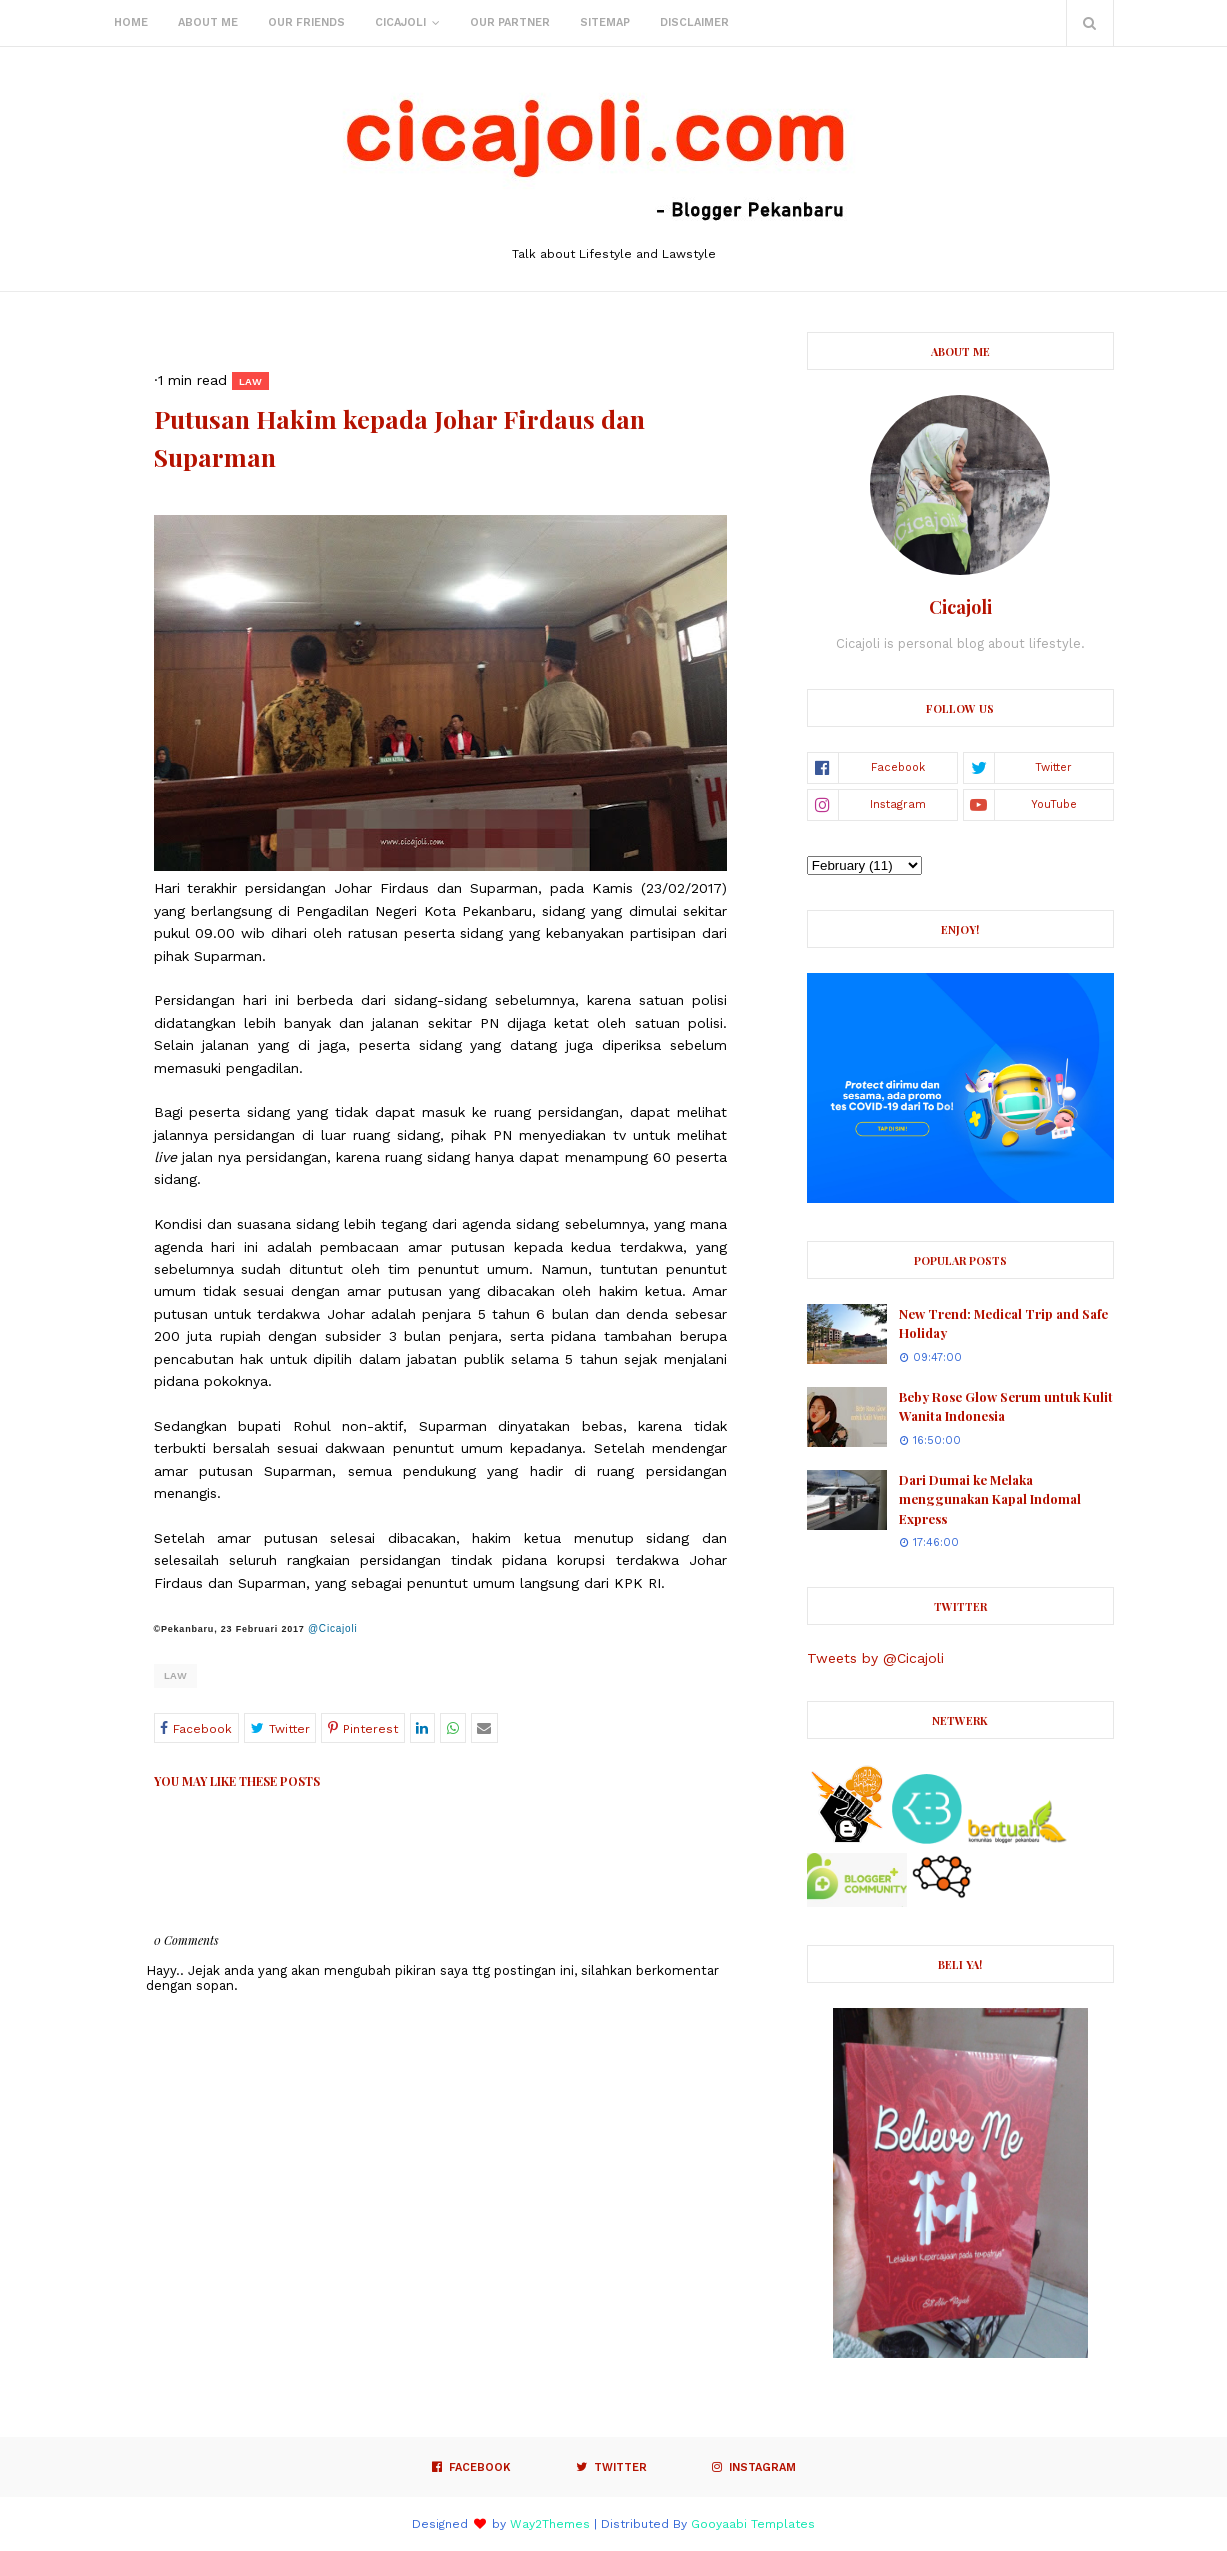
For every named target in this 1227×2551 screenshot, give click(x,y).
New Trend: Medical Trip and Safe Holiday (1003, 1323)
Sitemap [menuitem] (605, 22)
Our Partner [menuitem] (510, 22)
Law (175, 1675)
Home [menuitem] (131, 22)
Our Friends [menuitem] (306, 22)
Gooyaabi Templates (753, 2524)
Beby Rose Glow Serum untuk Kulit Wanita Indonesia (1006, 1406)
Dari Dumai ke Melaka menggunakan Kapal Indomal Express (990, 1499)
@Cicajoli (333, 1628)
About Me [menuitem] (208, 22)
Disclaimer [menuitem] (694, 22)
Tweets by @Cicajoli (875, 1658)
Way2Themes (550, 2524)
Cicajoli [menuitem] (400, 22)
